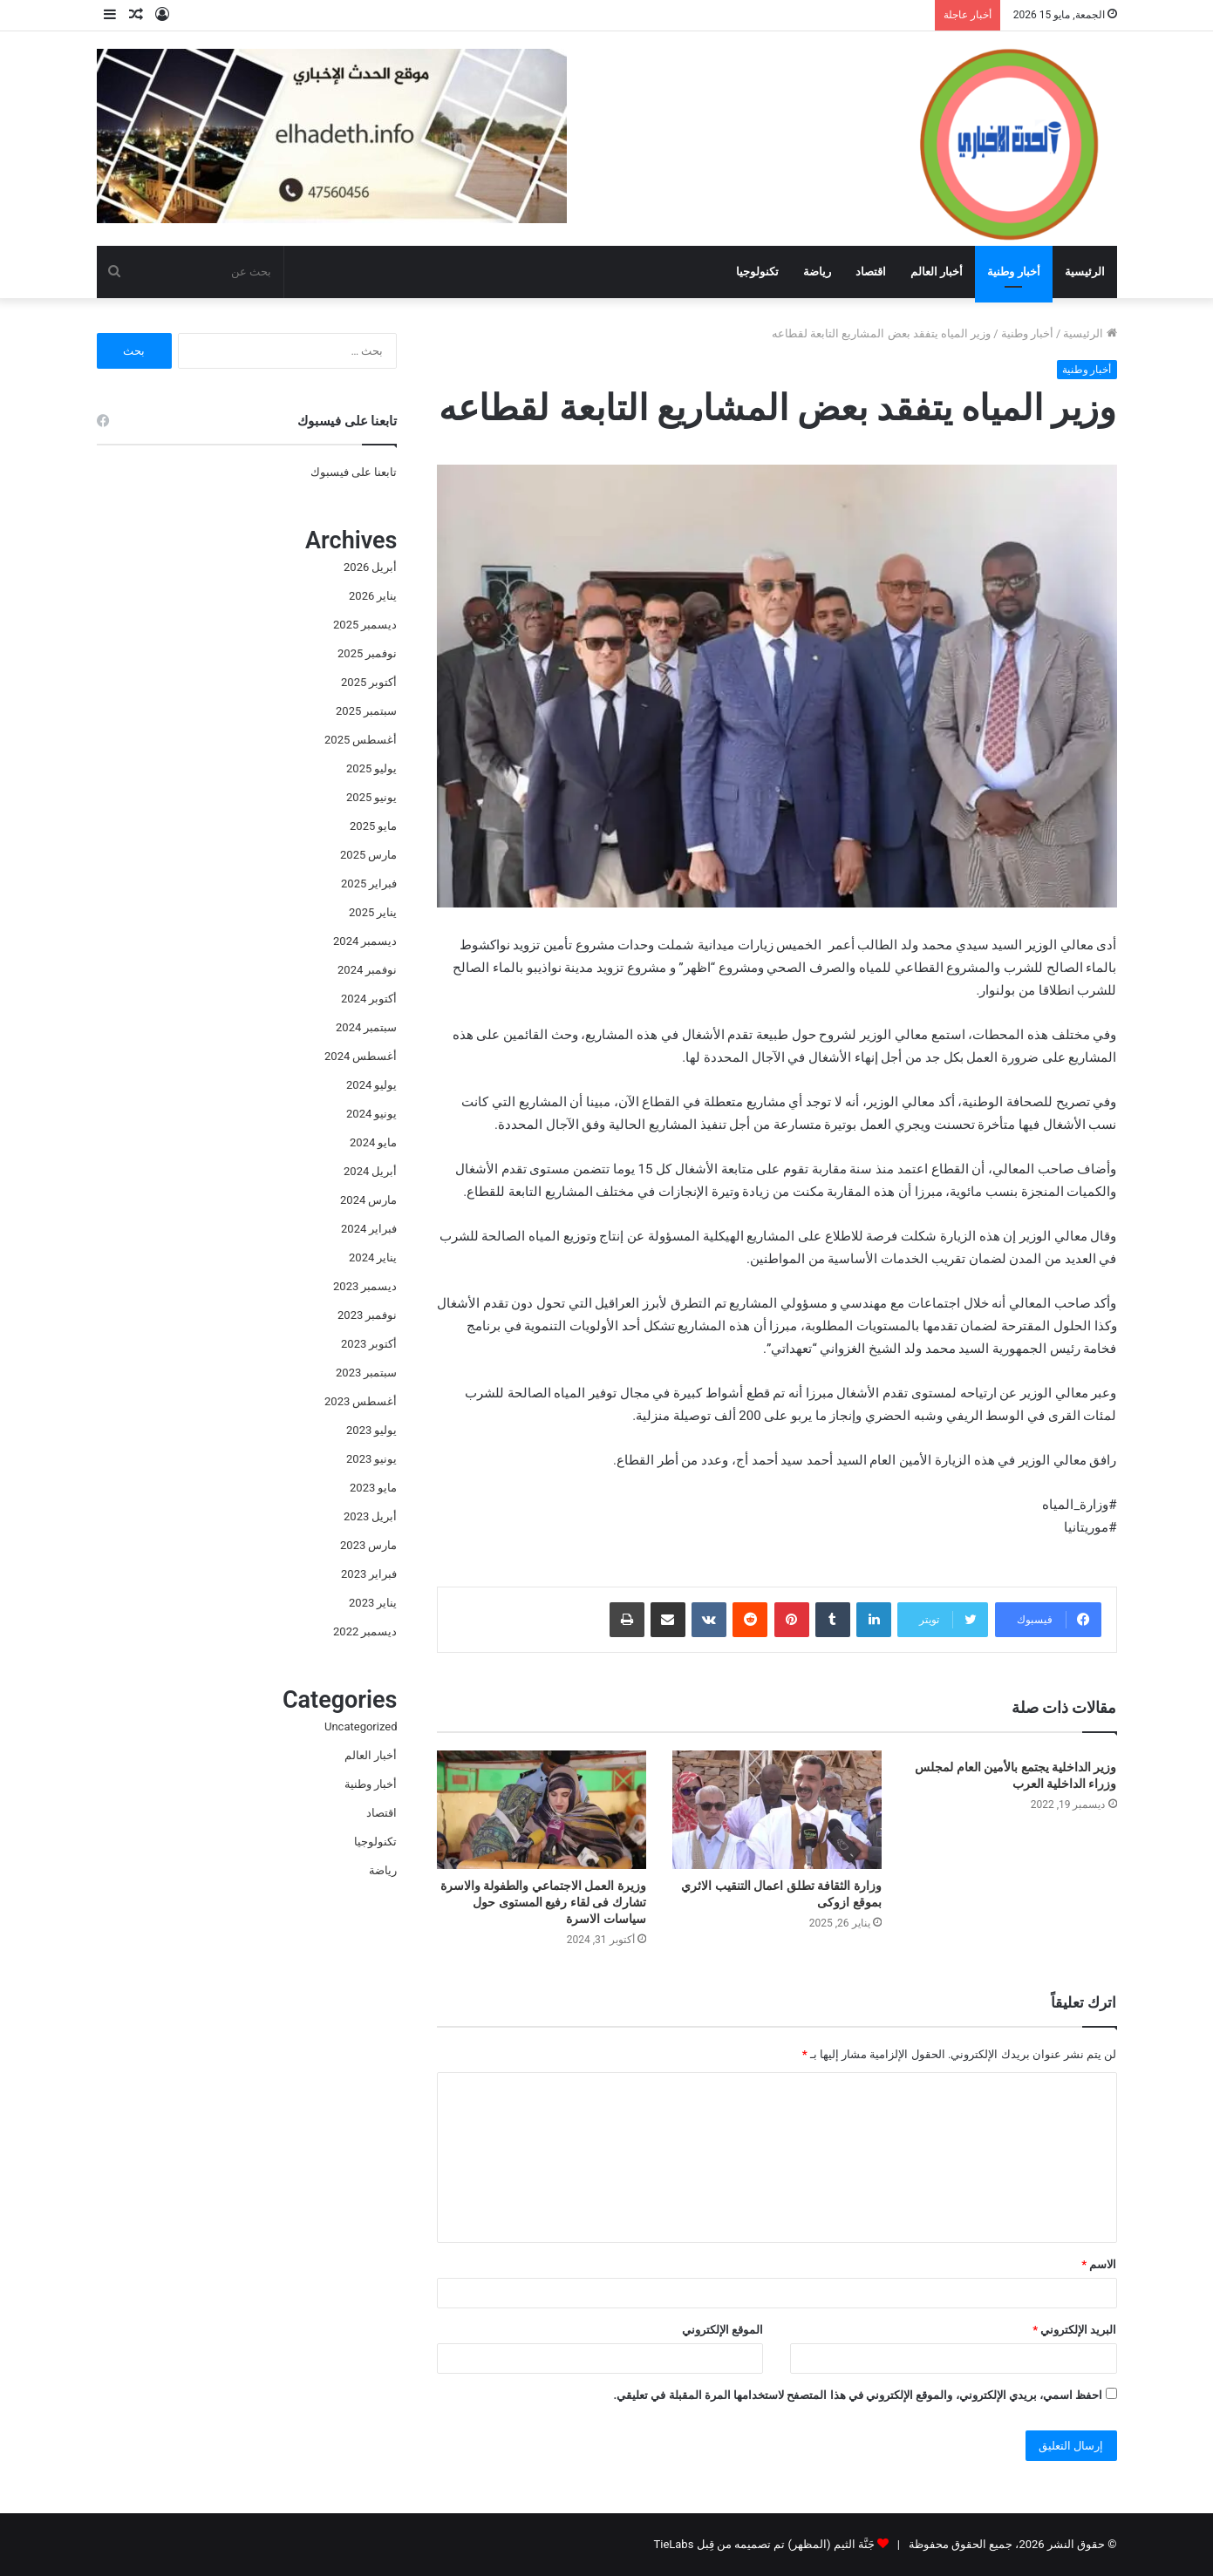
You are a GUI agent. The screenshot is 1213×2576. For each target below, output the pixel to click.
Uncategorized (360, 1726)
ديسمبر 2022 (365, 1631)
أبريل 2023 (370, 1516)
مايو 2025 (373, 826)
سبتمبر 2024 (366, 1027)
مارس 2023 (368, 1545)
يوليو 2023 (371, 1430)
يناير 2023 (373, 1602)
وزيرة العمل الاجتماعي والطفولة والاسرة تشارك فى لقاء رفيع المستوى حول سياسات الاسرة (543, 1902)
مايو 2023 (373, 1487)
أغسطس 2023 (360, 1401)
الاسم (1098, 2264)
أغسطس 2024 (360, 1056)
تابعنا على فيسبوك (353, 472)
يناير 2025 (373, 912)
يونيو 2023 (371, 1458)
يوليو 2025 (371, 768)
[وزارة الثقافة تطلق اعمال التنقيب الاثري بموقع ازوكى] (777, 1809)
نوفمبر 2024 (367, 969)
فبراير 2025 (369, 883)
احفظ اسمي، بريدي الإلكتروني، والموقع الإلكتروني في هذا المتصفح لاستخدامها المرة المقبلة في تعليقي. (857, 2395)
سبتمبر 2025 (366, 710)
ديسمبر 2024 (365, 941)
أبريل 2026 (370, 567)
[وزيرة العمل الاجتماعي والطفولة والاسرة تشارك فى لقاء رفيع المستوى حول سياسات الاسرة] (541, 1809)
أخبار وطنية (1013, 271)
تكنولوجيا (757, 271)
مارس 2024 (368, 1199)
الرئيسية (1085, 271)
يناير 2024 (373, 1257)
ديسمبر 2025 (365, 624)
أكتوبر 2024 (369, 998)
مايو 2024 (373, 1142)
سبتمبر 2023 (366, 1372)
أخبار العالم (936, 271)
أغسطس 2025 (360, 739)
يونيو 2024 (371, 1113)
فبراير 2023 (369, 1573)
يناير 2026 (373, 595)
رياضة (817, 271)
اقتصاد (870, 271)
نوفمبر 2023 (367, 1315)
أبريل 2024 (370, 1171)
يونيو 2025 (371, 797)
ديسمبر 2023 (365, 1286)
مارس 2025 (368, 854)
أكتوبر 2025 (369, 682)
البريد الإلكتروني (1074, 2329)
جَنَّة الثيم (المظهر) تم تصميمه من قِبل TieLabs (763, 2544)
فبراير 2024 (369, 1228)
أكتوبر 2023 (369, 1343)
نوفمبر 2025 (367, 653)
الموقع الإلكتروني (722, 2329)
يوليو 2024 (371, 1084)
